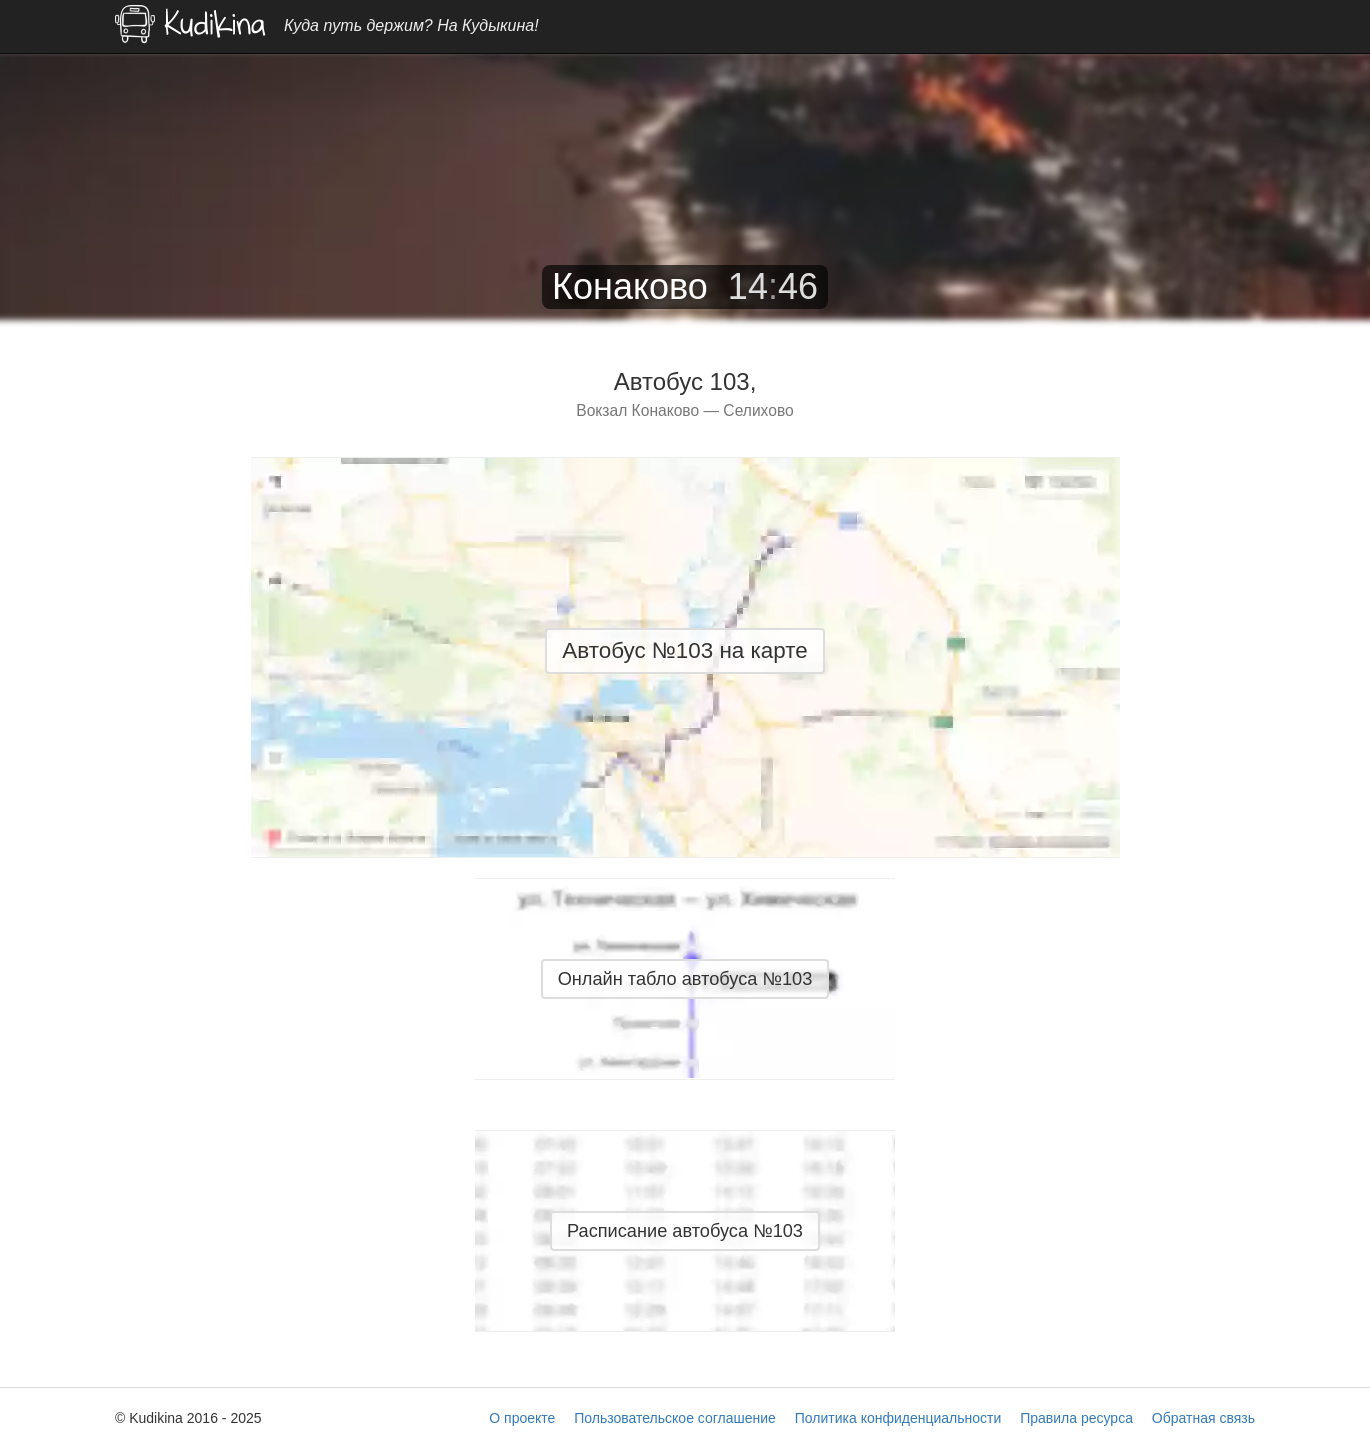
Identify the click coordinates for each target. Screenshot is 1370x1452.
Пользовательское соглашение (675, 1418)
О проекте (522, 1418)
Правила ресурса (1076, 1418)
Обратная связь (1203, 1418)
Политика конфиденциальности (898, 1418)
